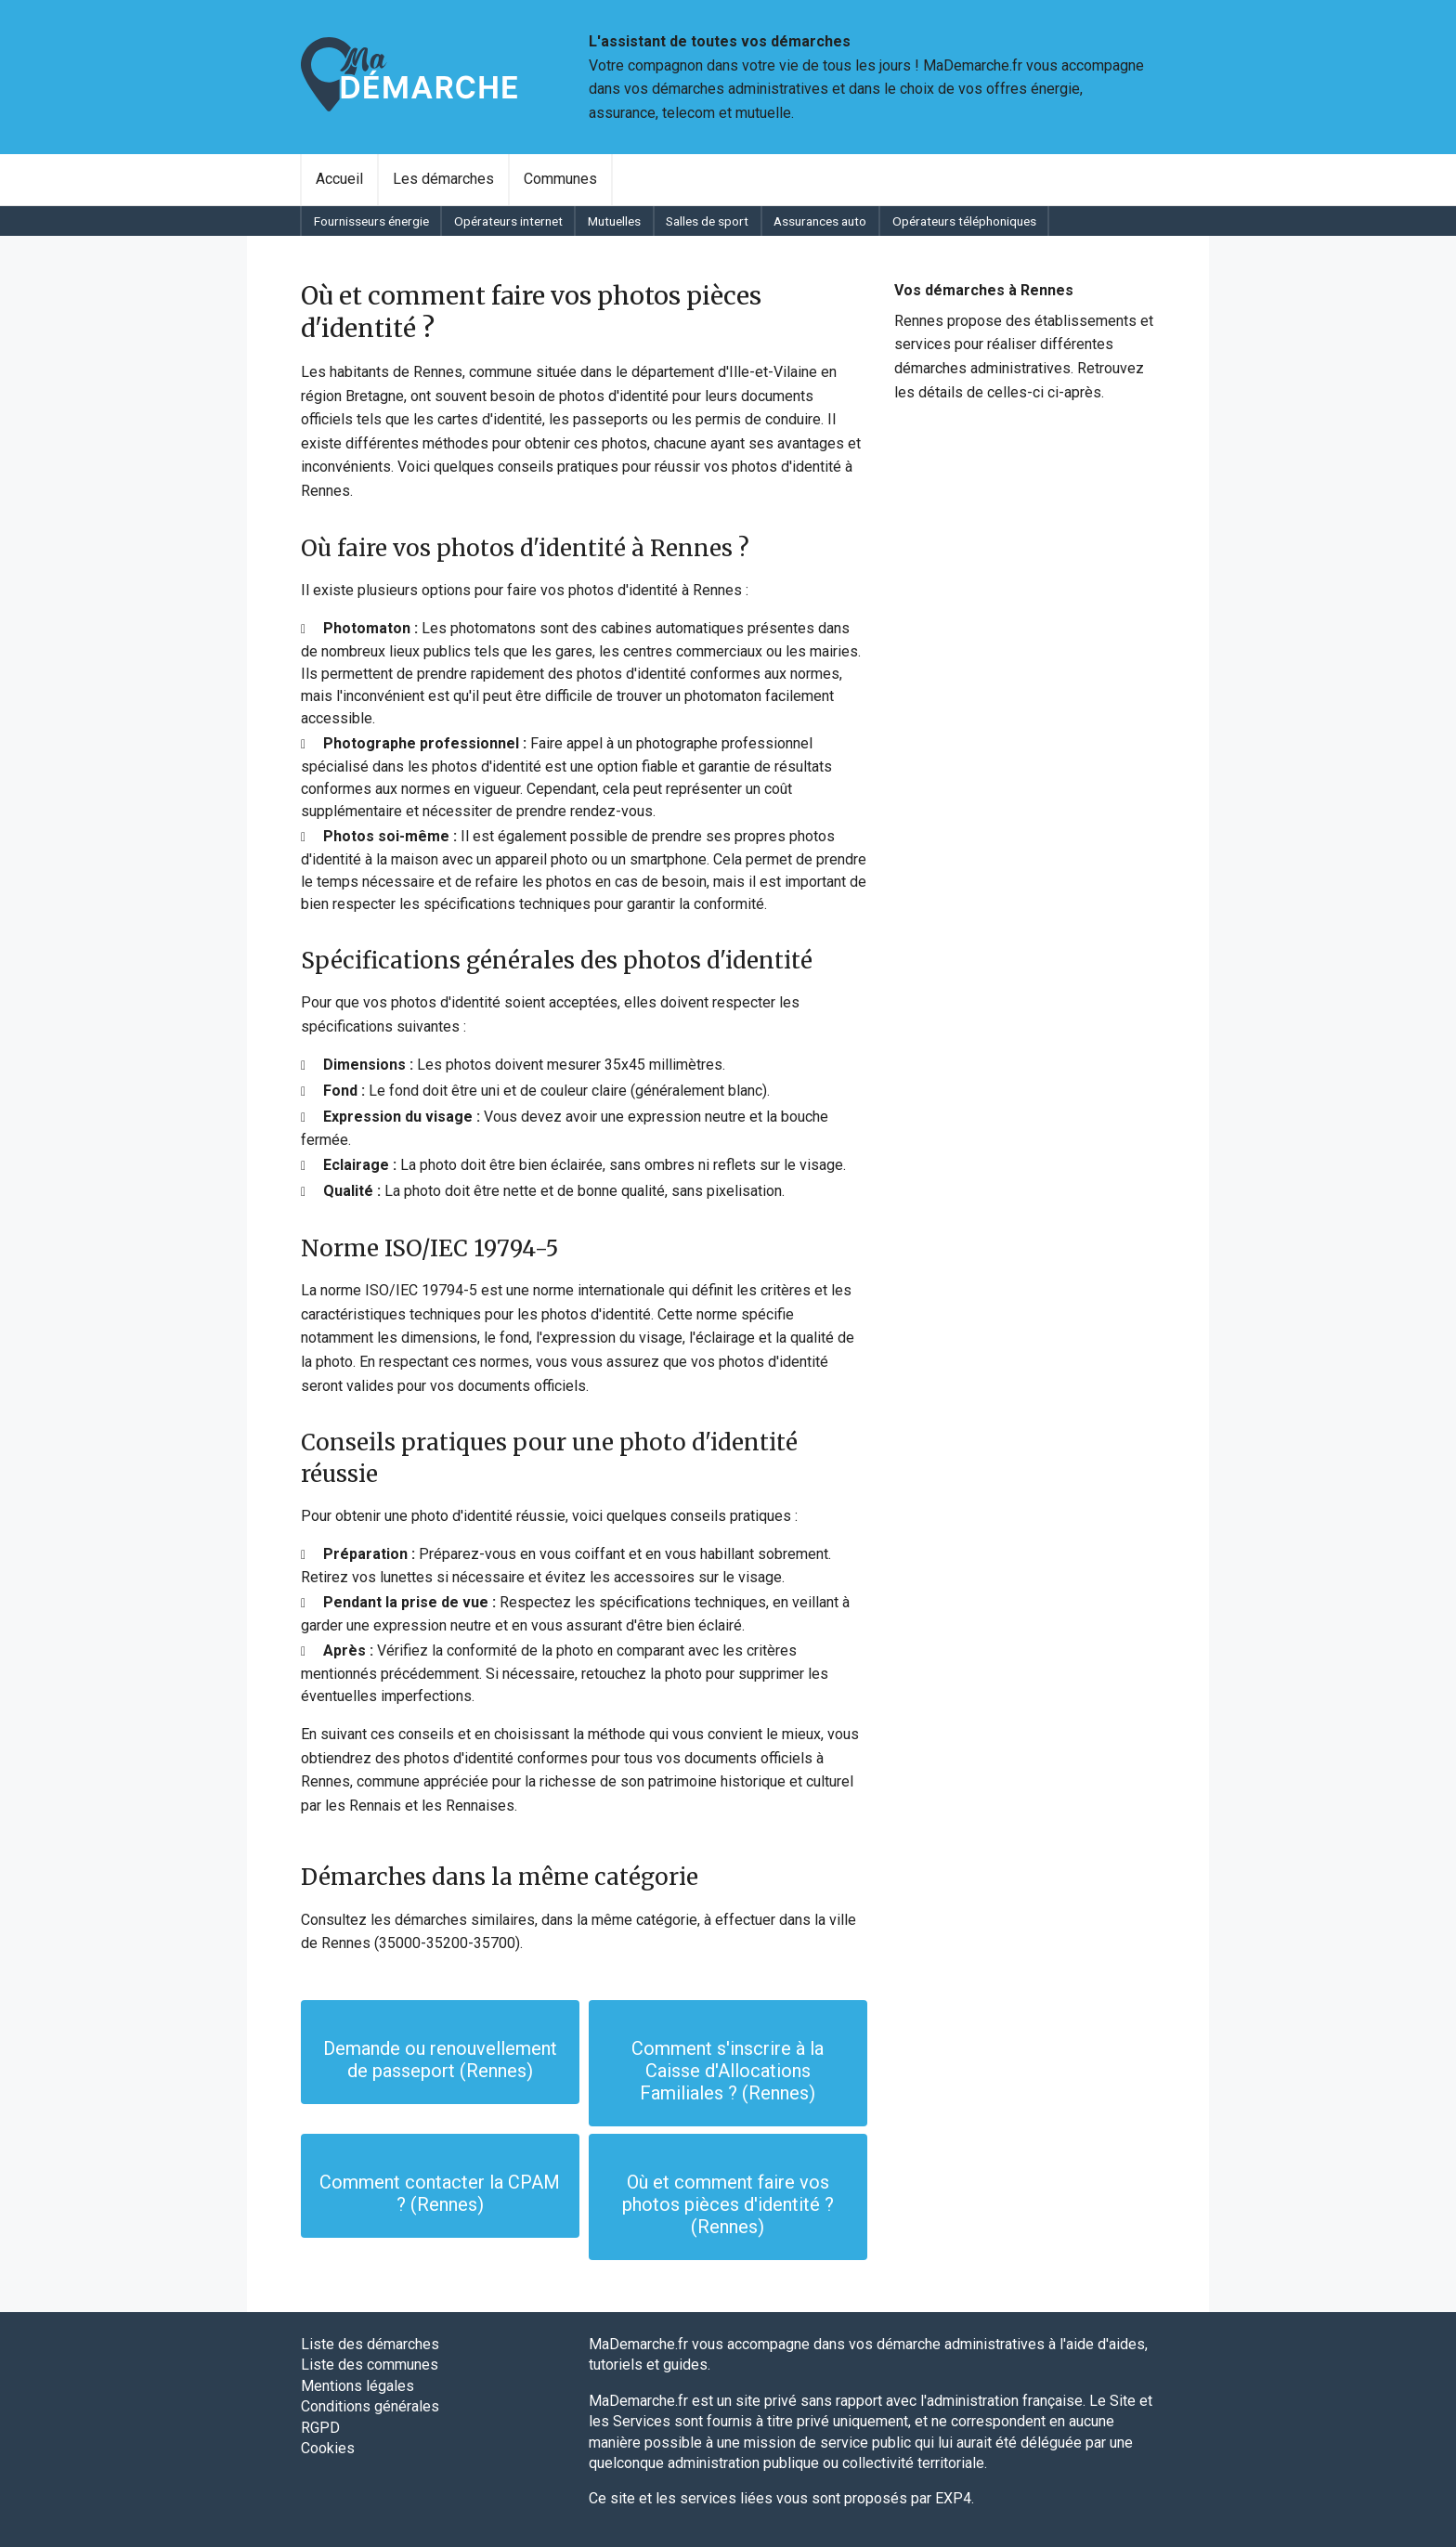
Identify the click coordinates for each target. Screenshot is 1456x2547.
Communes (560, 179)
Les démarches (443, 179)
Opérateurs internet (508, 221)
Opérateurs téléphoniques (964, 221)
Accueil (339, 179)
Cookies (328, 2448)
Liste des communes (369, 2364)
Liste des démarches (370, 2344)
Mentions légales (357, 2386)
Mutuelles (614, 221)
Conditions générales (370, 2406)
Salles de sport (707, 221)
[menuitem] (339, 179)
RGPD (320, 2428)
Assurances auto (820, 221)
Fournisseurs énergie (371, 221)
